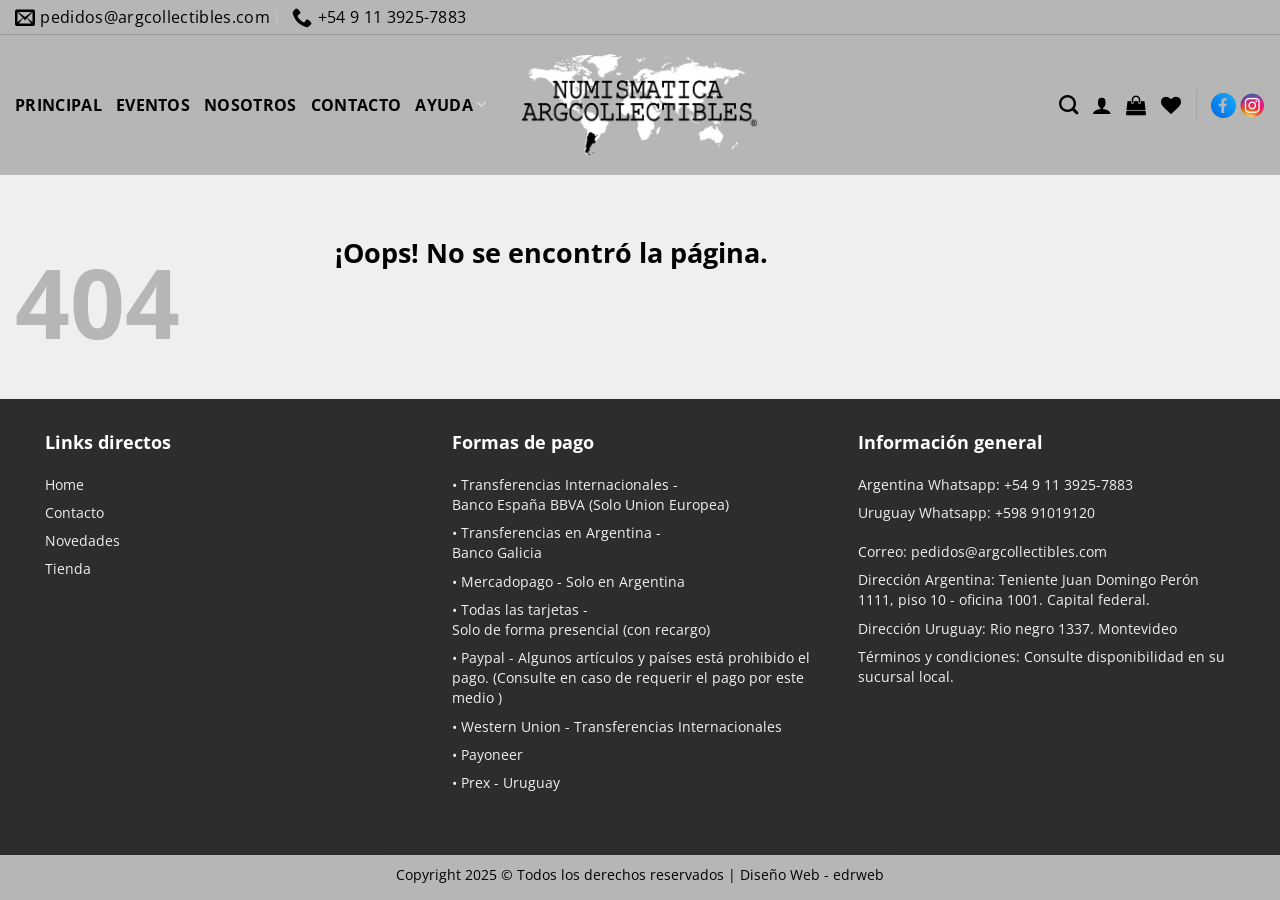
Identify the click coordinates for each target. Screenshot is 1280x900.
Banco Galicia (497, 552)
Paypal (483, 657)
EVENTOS (153, 105)
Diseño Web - (812, 874)
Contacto (74, 512)
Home (64, 484)
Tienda (68, 568)
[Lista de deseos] (1171, 105)
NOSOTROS (250, 105)
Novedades (82, 540)
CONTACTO (356, 105)
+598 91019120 (1045, 512)
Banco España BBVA (518, 504)
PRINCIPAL (58, 105)
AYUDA (450, 105)
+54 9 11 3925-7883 (1068, 484)
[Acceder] (1102, 105)
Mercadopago (507, 581)
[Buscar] (1068, 104)
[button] (1136, 105)
